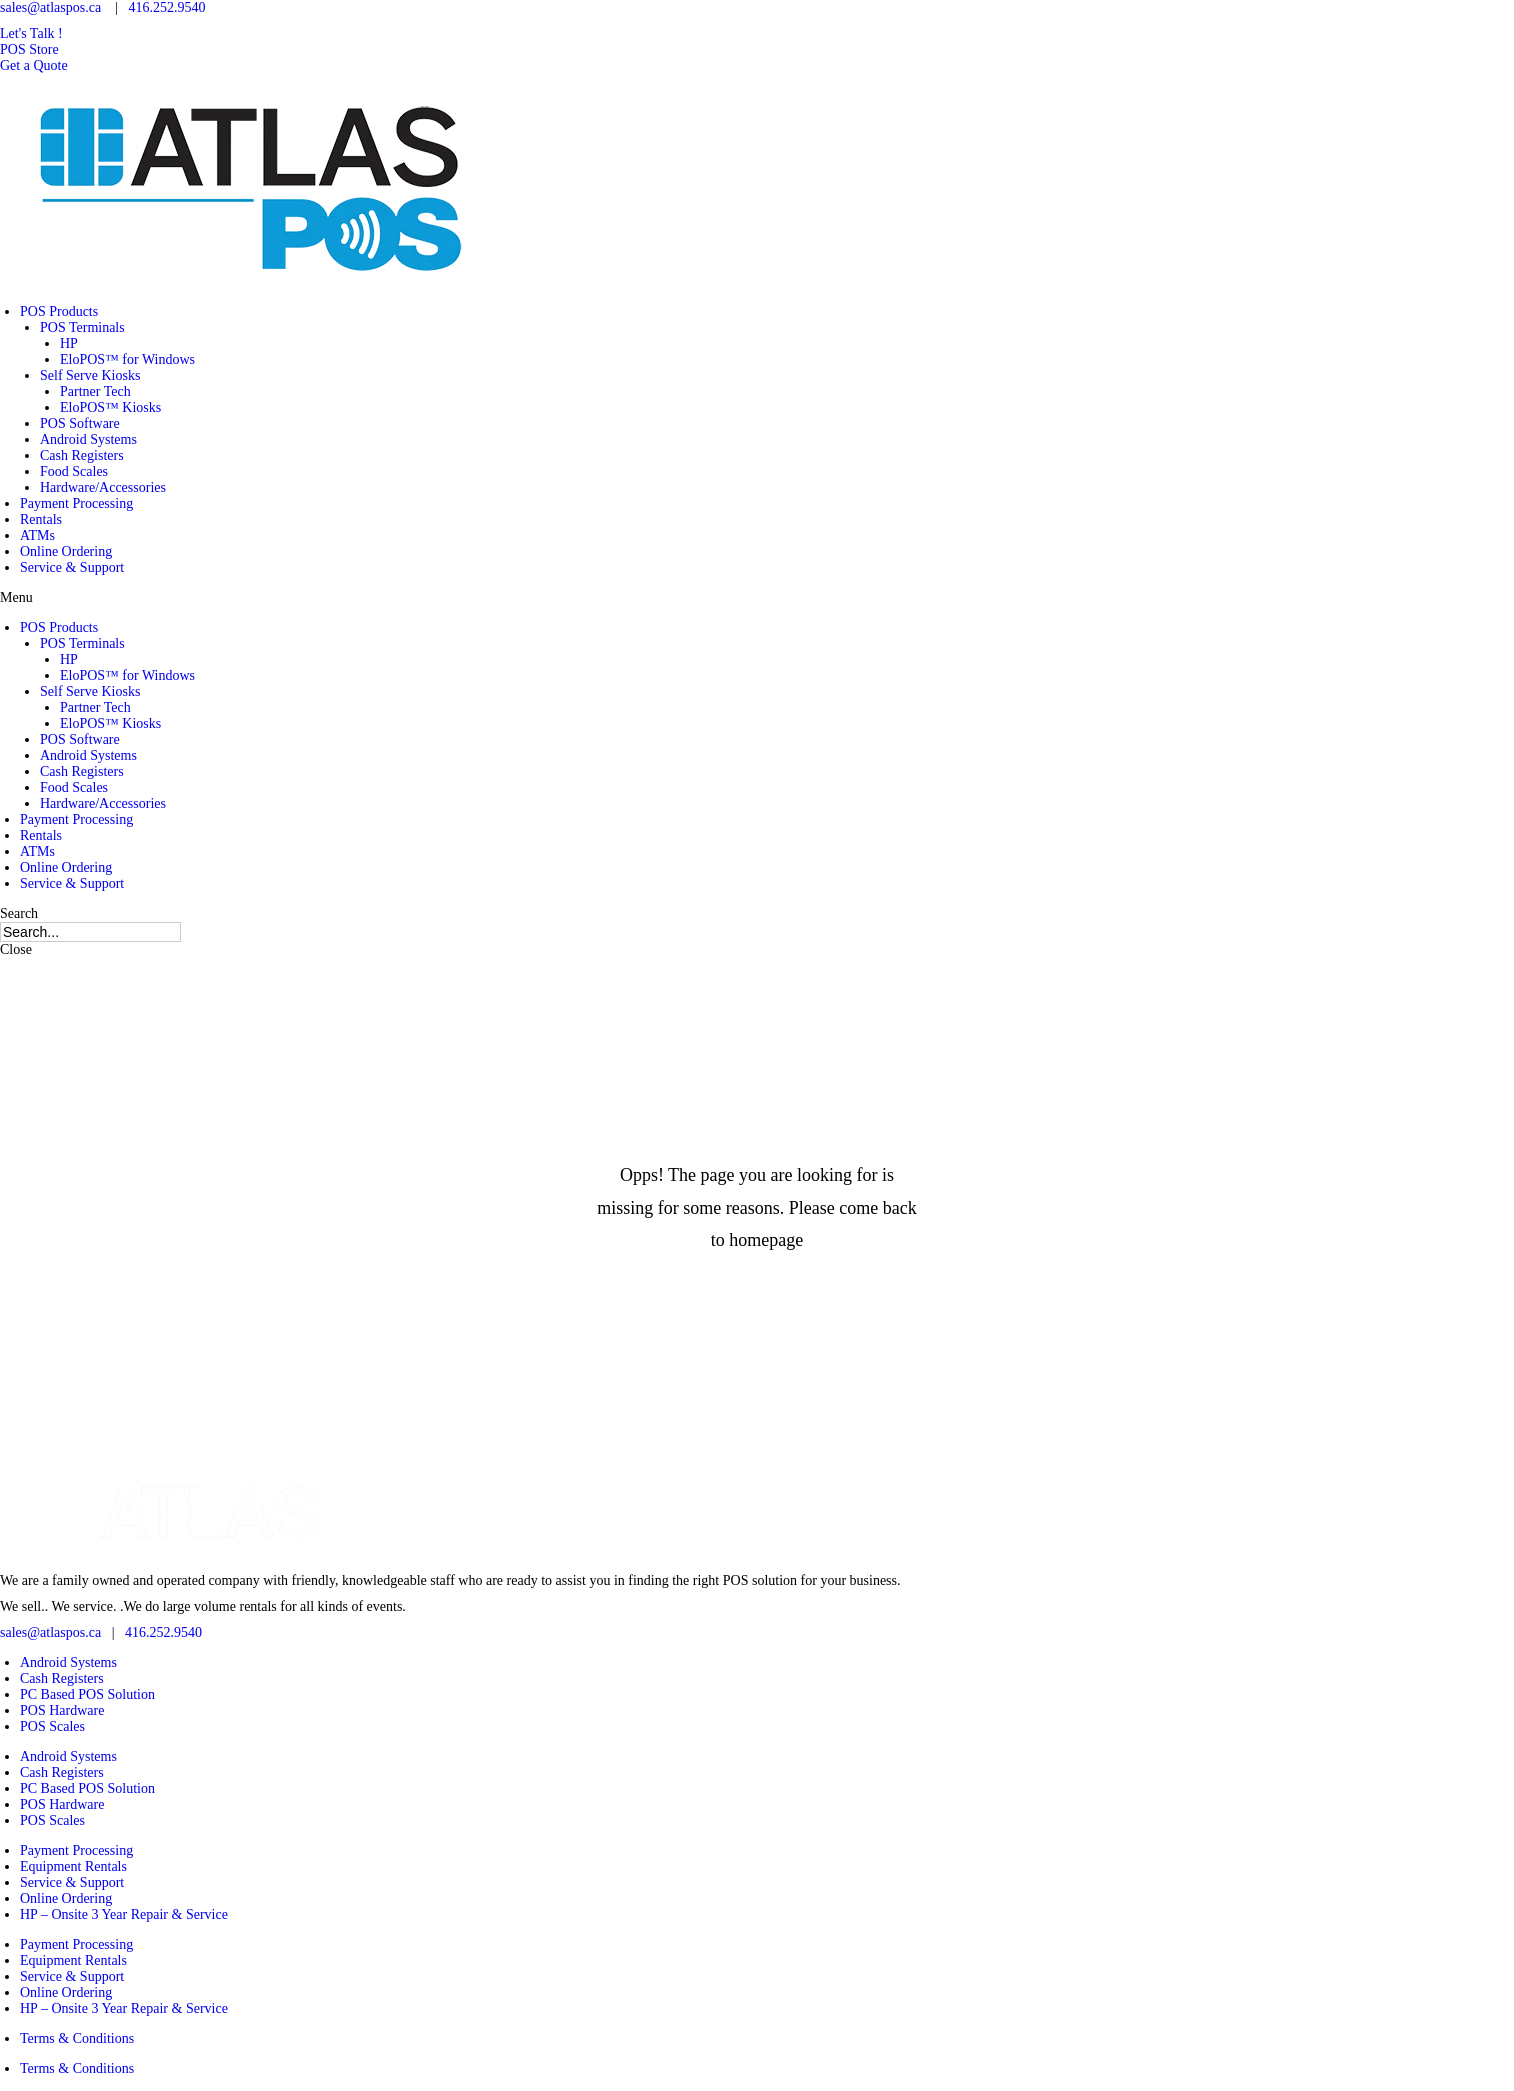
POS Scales (52, 1726)
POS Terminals (82, 327)
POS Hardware (62, 1710)
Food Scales (74, 471)
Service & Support (72, 567)
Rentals (41, 519)
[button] (31, 33)
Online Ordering (66, 551)
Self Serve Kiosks (90, 375)
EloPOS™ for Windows (127, 359)
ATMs (37, 535)
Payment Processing (76, 503)
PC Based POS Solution (87, 1694)
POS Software (80, 423)
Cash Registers (82, 455)
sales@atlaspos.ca (50, 7)
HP (69, 343)
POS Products (59, 311)
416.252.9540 (166, 7)
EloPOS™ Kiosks (110, 407)
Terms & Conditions (77, 2038)
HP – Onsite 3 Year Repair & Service (124, 1914)
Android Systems (88, 439)
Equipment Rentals (73, 1866)
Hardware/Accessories (103, 487)
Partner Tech (95, 391)
